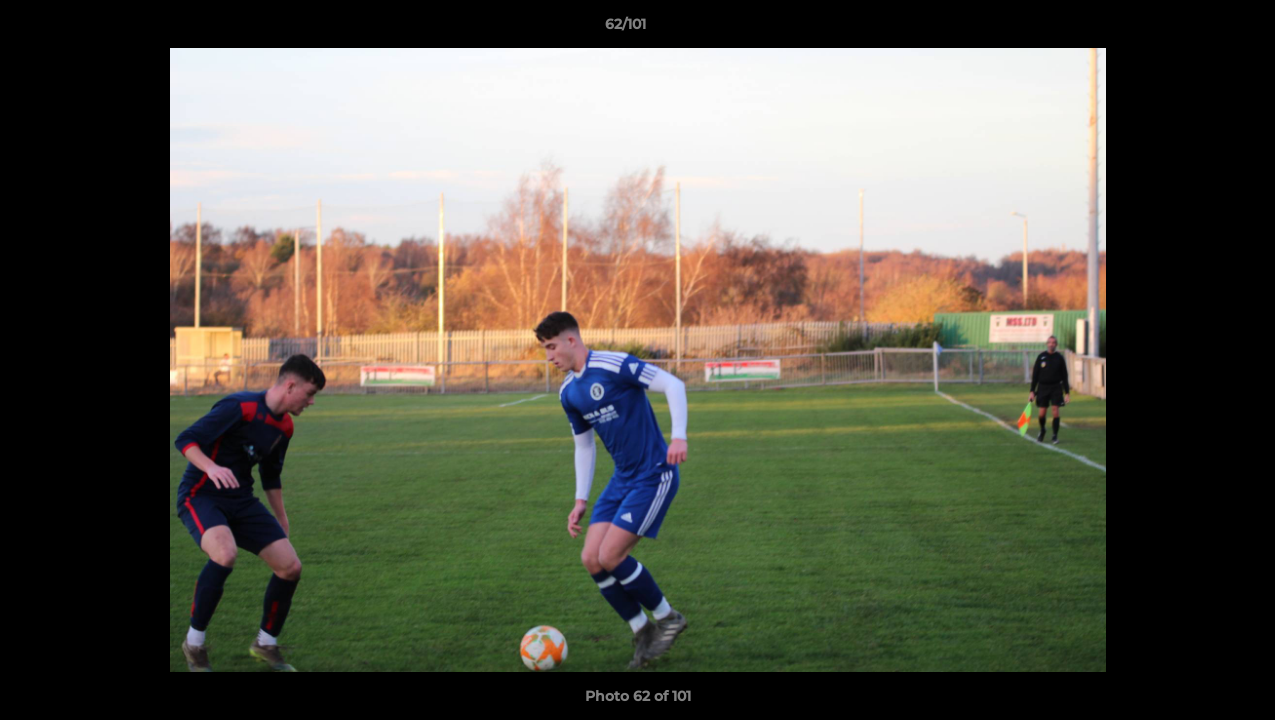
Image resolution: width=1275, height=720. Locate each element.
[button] (1191, 29)
